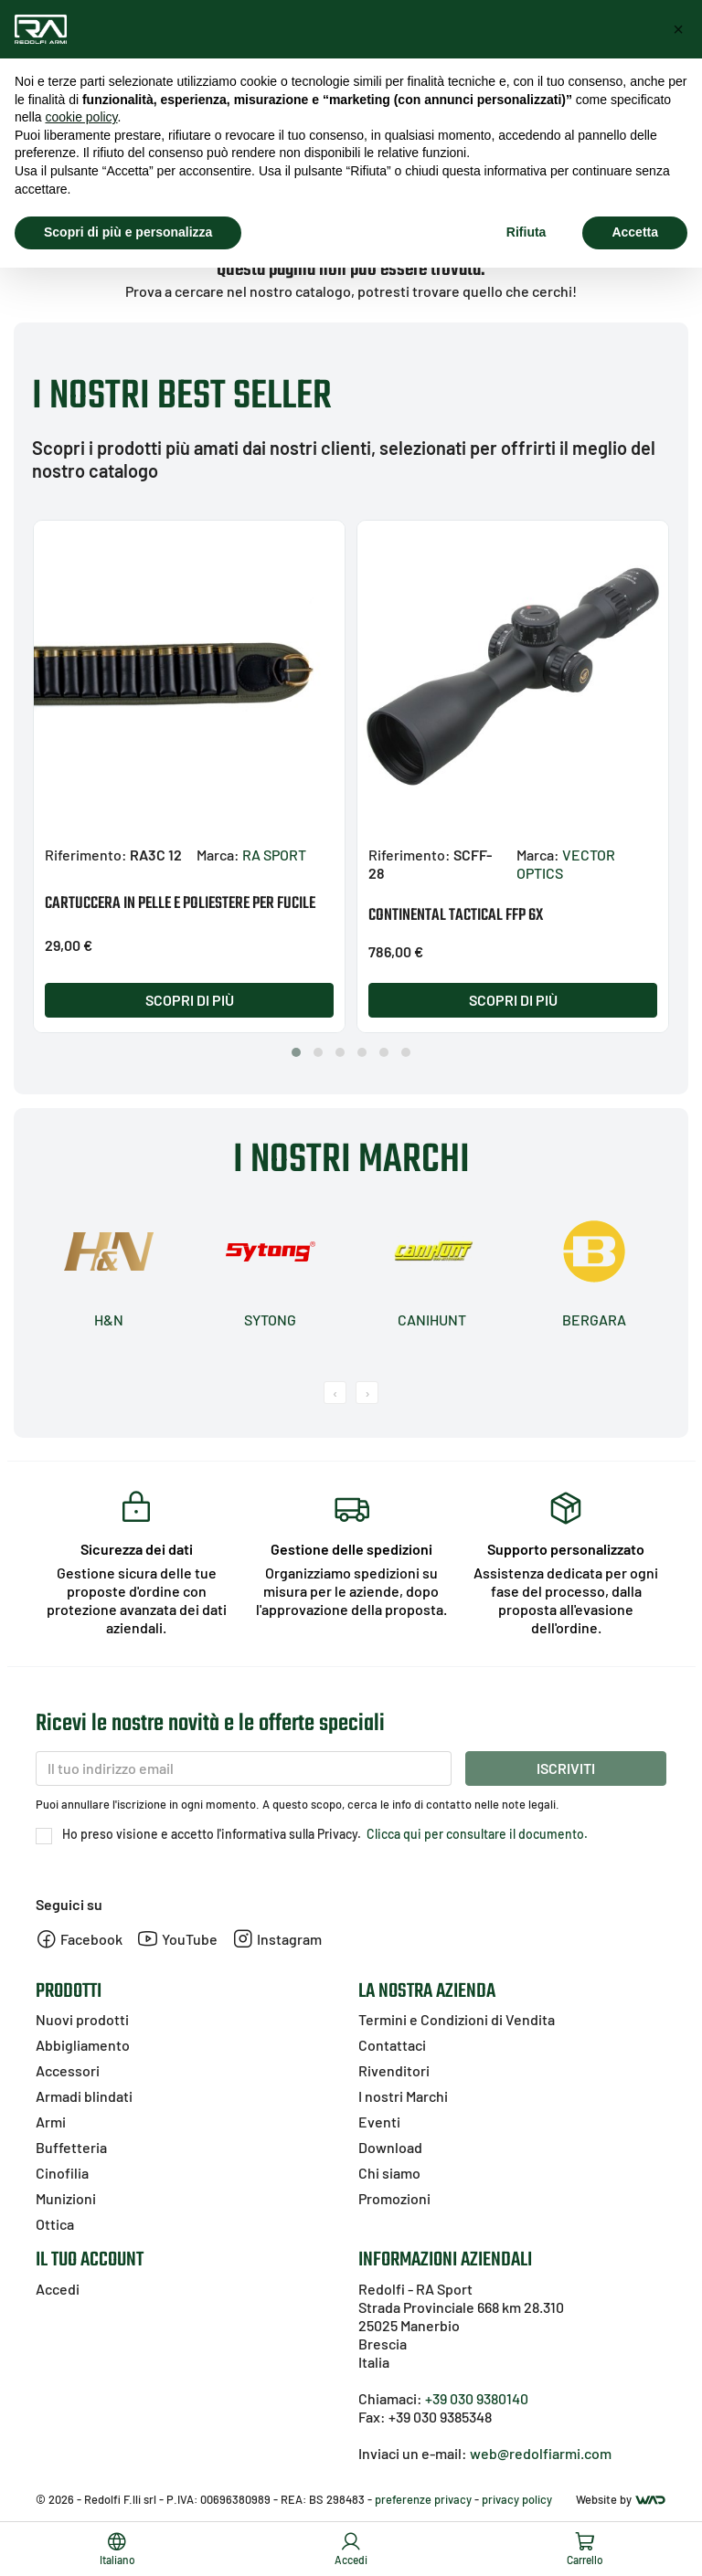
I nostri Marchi (403, 2096)
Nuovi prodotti (82, 2019)
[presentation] (335, 1392)
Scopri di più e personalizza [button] (128, 232)
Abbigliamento (83, 2044)
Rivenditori (394, 2070)
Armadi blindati (84, 2096)
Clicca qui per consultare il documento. (476, 1834)
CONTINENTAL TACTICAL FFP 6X (455, 916)
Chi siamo (389, 2172)
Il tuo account (90, 2259)
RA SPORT (274, 854)
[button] (296, 1052)
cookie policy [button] (81, 117)
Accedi (58, 2288)
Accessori (68, 2070)
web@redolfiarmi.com (541, 2453)
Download (390, 2147)
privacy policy (517, 2499)
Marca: (218, 854)
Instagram (277, 1939)
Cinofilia (62, 2172)
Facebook (79, 1939)
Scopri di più (189, 999)
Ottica (55, 2224)
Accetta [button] (635, 232)
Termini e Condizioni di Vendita (456, 2019)
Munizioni (66, 2198)
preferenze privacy (423, 2499)
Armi (51, 2121)
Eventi (379, 2121)
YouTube (177, 1939)
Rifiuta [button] (526, 232)
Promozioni (394, 2198)
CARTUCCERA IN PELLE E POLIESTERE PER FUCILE (180, 904)
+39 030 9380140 (476, 2398)
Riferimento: (86, 854)
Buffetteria (71, 2147)
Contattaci (392, 2044)
